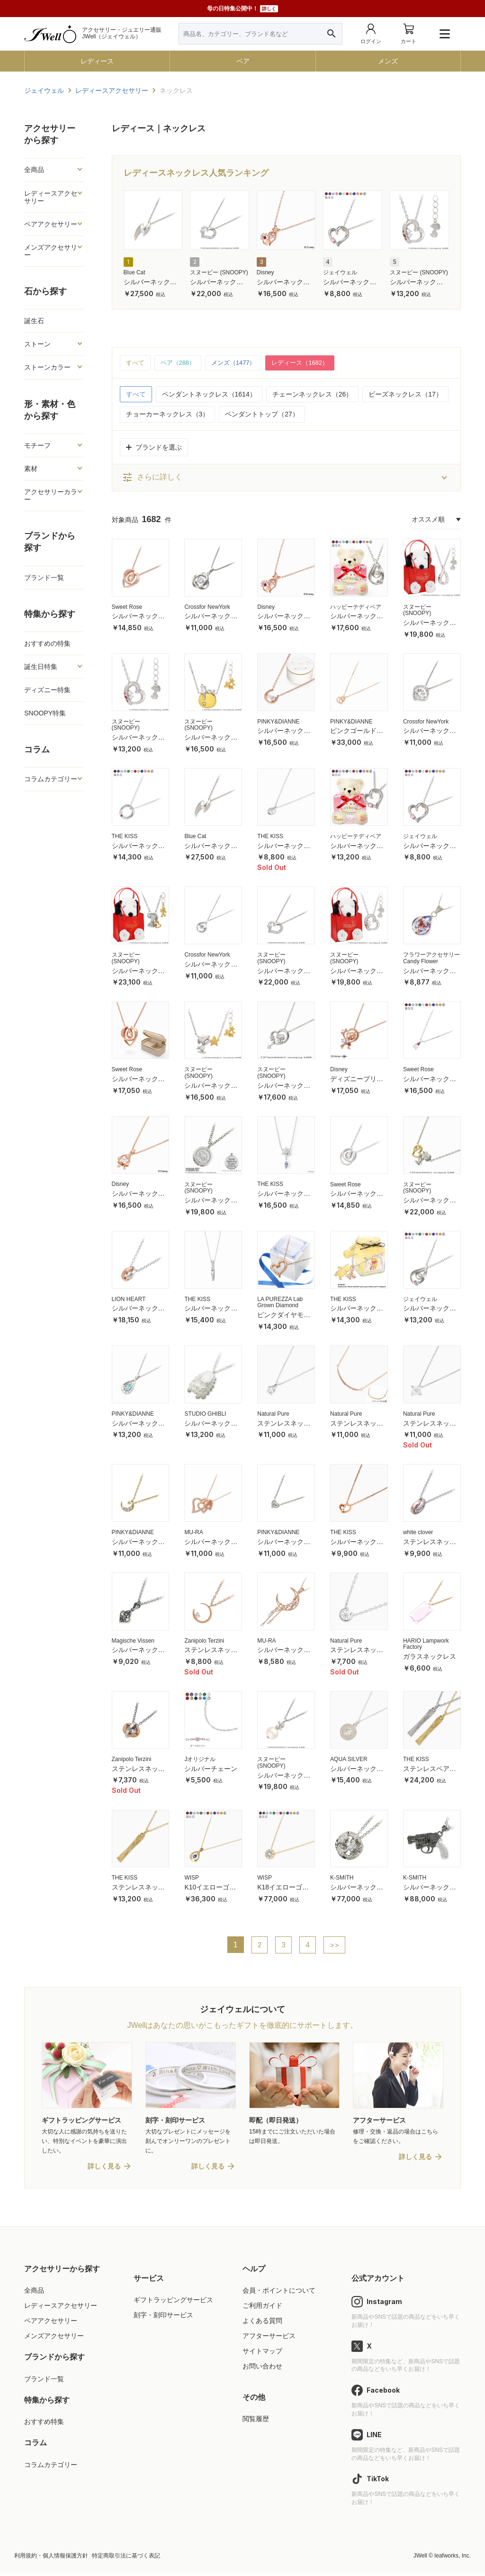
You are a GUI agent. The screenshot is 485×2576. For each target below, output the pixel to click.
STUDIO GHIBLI (205, 1414)
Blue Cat (134, 272)
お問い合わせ (262, 2369)
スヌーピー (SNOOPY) (219, 272)
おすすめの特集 (47, 643)
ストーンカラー (47, 367)
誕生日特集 (40, 666)
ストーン (37, 344)
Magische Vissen (133, 1641)
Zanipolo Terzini (204, 1641)
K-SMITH (341, 1878)
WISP (191, 1878)
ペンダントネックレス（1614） (209, 395)
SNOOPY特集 (45, 713)
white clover (418, 1533)
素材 (30, 468)
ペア (243, 61)
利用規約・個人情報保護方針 (51, 2558)
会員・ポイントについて (278, 2292)
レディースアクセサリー (50, 197)
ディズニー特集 (47, 690)
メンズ (388, 61)
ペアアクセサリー (50, 224)
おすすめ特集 (44, 2424)
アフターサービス (269, 2338)
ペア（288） (180, 363)
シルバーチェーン (210, 1769)
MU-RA (193, 1533)
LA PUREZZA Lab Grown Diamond (280, 1303)
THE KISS (125, 836)
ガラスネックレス (429, 1657)
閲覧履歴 (255, 2421)
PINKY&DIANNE (278, 722)
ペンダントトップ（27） (262, 415)
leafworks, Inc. (452, 2558)
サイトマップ (262, 2353)
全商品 (34, 169)
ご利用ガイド (262, 2308)
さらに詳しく (152, 478)
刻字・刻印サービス (163, 2317)
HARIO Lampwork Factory (426, 1644)
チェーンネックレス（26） (312, 395)
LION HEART (129, 1299)
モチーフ (37, 445)
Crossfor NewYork (207, 607)
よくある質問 (262, 2323)
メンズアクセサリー (50, 251)
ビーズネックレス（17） (405, 395)
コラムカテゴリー (50, 779)
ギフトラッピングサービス (173, 2302)
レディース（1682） (310, 363)
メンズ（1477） (239, 363)
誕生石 (34, 321)
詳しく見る (104, 2168)
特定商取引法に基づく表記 (126, 2558)
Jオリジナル (200, 1759)
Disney (265, 272)
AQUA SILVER (348, 1759)
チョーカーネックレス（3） (167, 415)
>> (335, 1945)
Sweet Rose (127, 607)
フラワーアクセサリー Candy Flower (431, 959)
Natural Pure (273, 1414)
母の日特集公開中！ (242, 8)
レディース (97, 61)
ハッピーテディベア (355, 607)
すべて (136, 363)
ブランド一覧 (44, 577)
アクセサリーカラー (50, 495)
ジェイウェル (340, 272)
